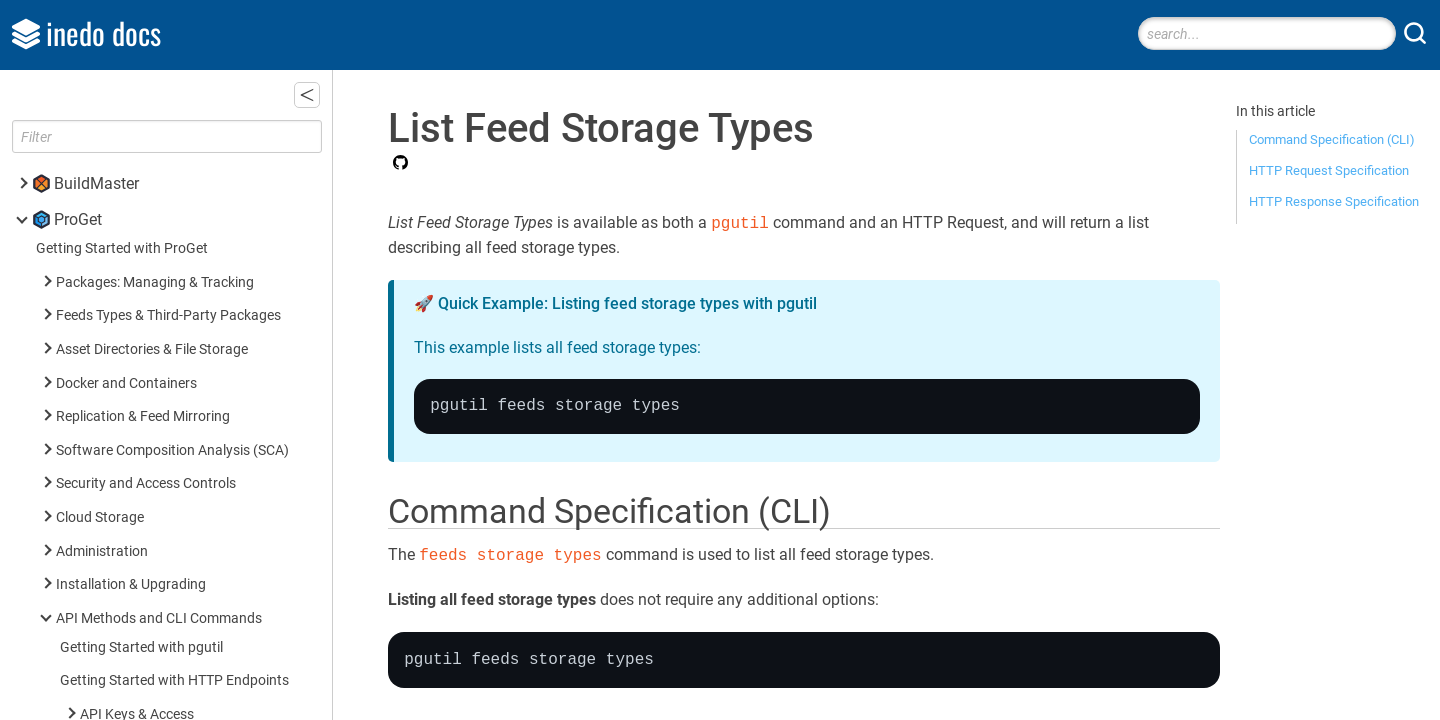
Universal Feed (125, 424)
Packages (110, 256)
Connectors (116, 222)
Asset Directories (132, 458)
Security (105, 323)
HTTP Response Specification (1334, 201)
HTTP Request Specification (1329, 170)
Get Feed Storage (137, 114)
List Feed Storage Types (161, 181)
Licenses (107, 357)
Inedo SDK (91, 678)
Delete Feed (119, 80)
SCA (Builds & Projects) (151, 290)
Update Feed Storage (149, 147)
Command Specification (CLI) (1332, 139)
